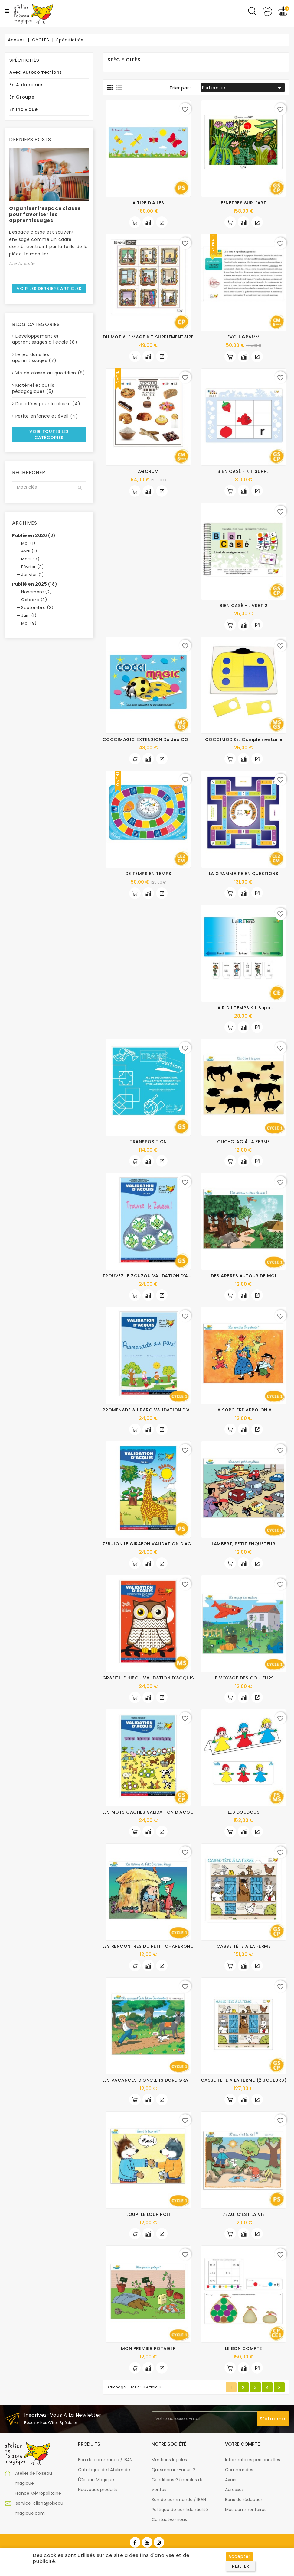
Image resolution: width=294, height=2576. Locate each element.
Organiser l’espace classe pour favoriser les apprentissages (45, 214)
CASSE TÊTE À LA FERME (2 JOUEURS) (244, 2080)
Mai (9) (29, 623)
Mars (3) (30, 559)
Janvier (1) (32, 574)
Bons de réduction (244, 2500)
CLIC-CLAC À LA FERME (243, 1142)
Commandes (239, 2470)
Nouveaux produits (97, 2490)
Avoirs (231, 2480)
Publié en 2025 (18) (34, 584)
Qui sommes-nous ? (173, 2470)
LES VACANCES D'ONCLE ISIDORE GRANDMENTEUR (159, 2080)
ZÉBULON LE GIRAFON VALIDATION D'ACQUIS (153, 1544)
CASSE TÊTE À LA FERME (244, 1946)
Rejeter (240, 2566)
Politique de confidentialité (180, 2510)
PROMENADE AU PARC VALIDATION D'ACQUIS (154, 1410)
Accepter (239, 2556)
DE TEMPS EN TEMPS (148, 874)
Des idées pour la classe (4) (47, 404)
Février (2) (32, 567)
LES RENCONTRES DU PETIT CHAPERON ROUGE (155, 1946)
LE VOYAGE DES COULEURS (243, 1678)
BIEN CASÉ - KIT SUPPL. (243, 471)
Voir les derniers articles (49, 289)
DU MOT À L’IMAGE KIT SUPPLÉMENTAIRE (148, 337)
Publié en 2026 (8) (34, 535)
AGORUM (148, 471)
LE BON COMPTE (243, 2348)
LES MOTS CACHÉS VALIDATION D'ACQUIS (150, 1812)
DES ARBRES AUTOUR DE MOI (243, 1276)
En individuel (24, 109)
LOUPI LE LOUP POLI (148, 2214)
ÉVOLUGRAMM (243, 337)
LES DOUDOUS (244, 1812)
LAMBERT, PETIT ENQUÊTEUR (243, 1544)
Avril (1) (29, 551)
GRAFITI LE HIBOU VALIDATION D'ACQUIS (148, 1678)
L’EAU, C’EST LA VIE (243, 2214)
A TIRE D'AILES (148, 203)
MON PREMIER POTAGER (148, 2348)
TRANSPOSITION (148, 1142)
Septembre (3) (37, 607)
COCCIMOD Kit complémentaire (244, 739)
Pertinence (242, 88)
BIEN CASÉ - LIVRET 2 (243, 606)
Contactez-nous (169, 2519)
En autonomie (25, 85)
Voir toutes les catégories (49, 434)
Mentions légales (169, 2460)
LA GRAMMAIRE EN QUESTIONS (244, 874)
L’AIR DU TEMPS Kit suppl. (243, 1008)
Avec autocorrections (35, 72)
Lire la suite (22, 263)
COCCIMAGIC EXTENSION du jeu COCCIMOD (155, 739)
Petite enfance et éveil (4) (46, 416)
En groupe (21, 97)
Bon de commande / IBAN (105, 2460)
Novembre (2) (36, 592)
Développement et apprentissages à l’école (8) (44, 339)
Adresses (234, 2490)
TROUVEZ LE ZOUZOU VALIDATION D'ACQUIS (153, 1276)
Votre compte (242, 2444)
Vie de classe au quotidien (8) (50, 373)
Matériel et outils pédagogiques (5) (33, 388)
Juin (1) (29, 615)
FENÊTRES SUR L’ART (243, 203)
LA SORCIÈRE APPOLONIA (243, 1410)
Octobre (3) (34, 600)
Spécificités (24, 60)
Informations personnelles (252, 2460)
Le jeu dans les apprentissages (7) (34, 357)
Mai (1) (28, 543)
